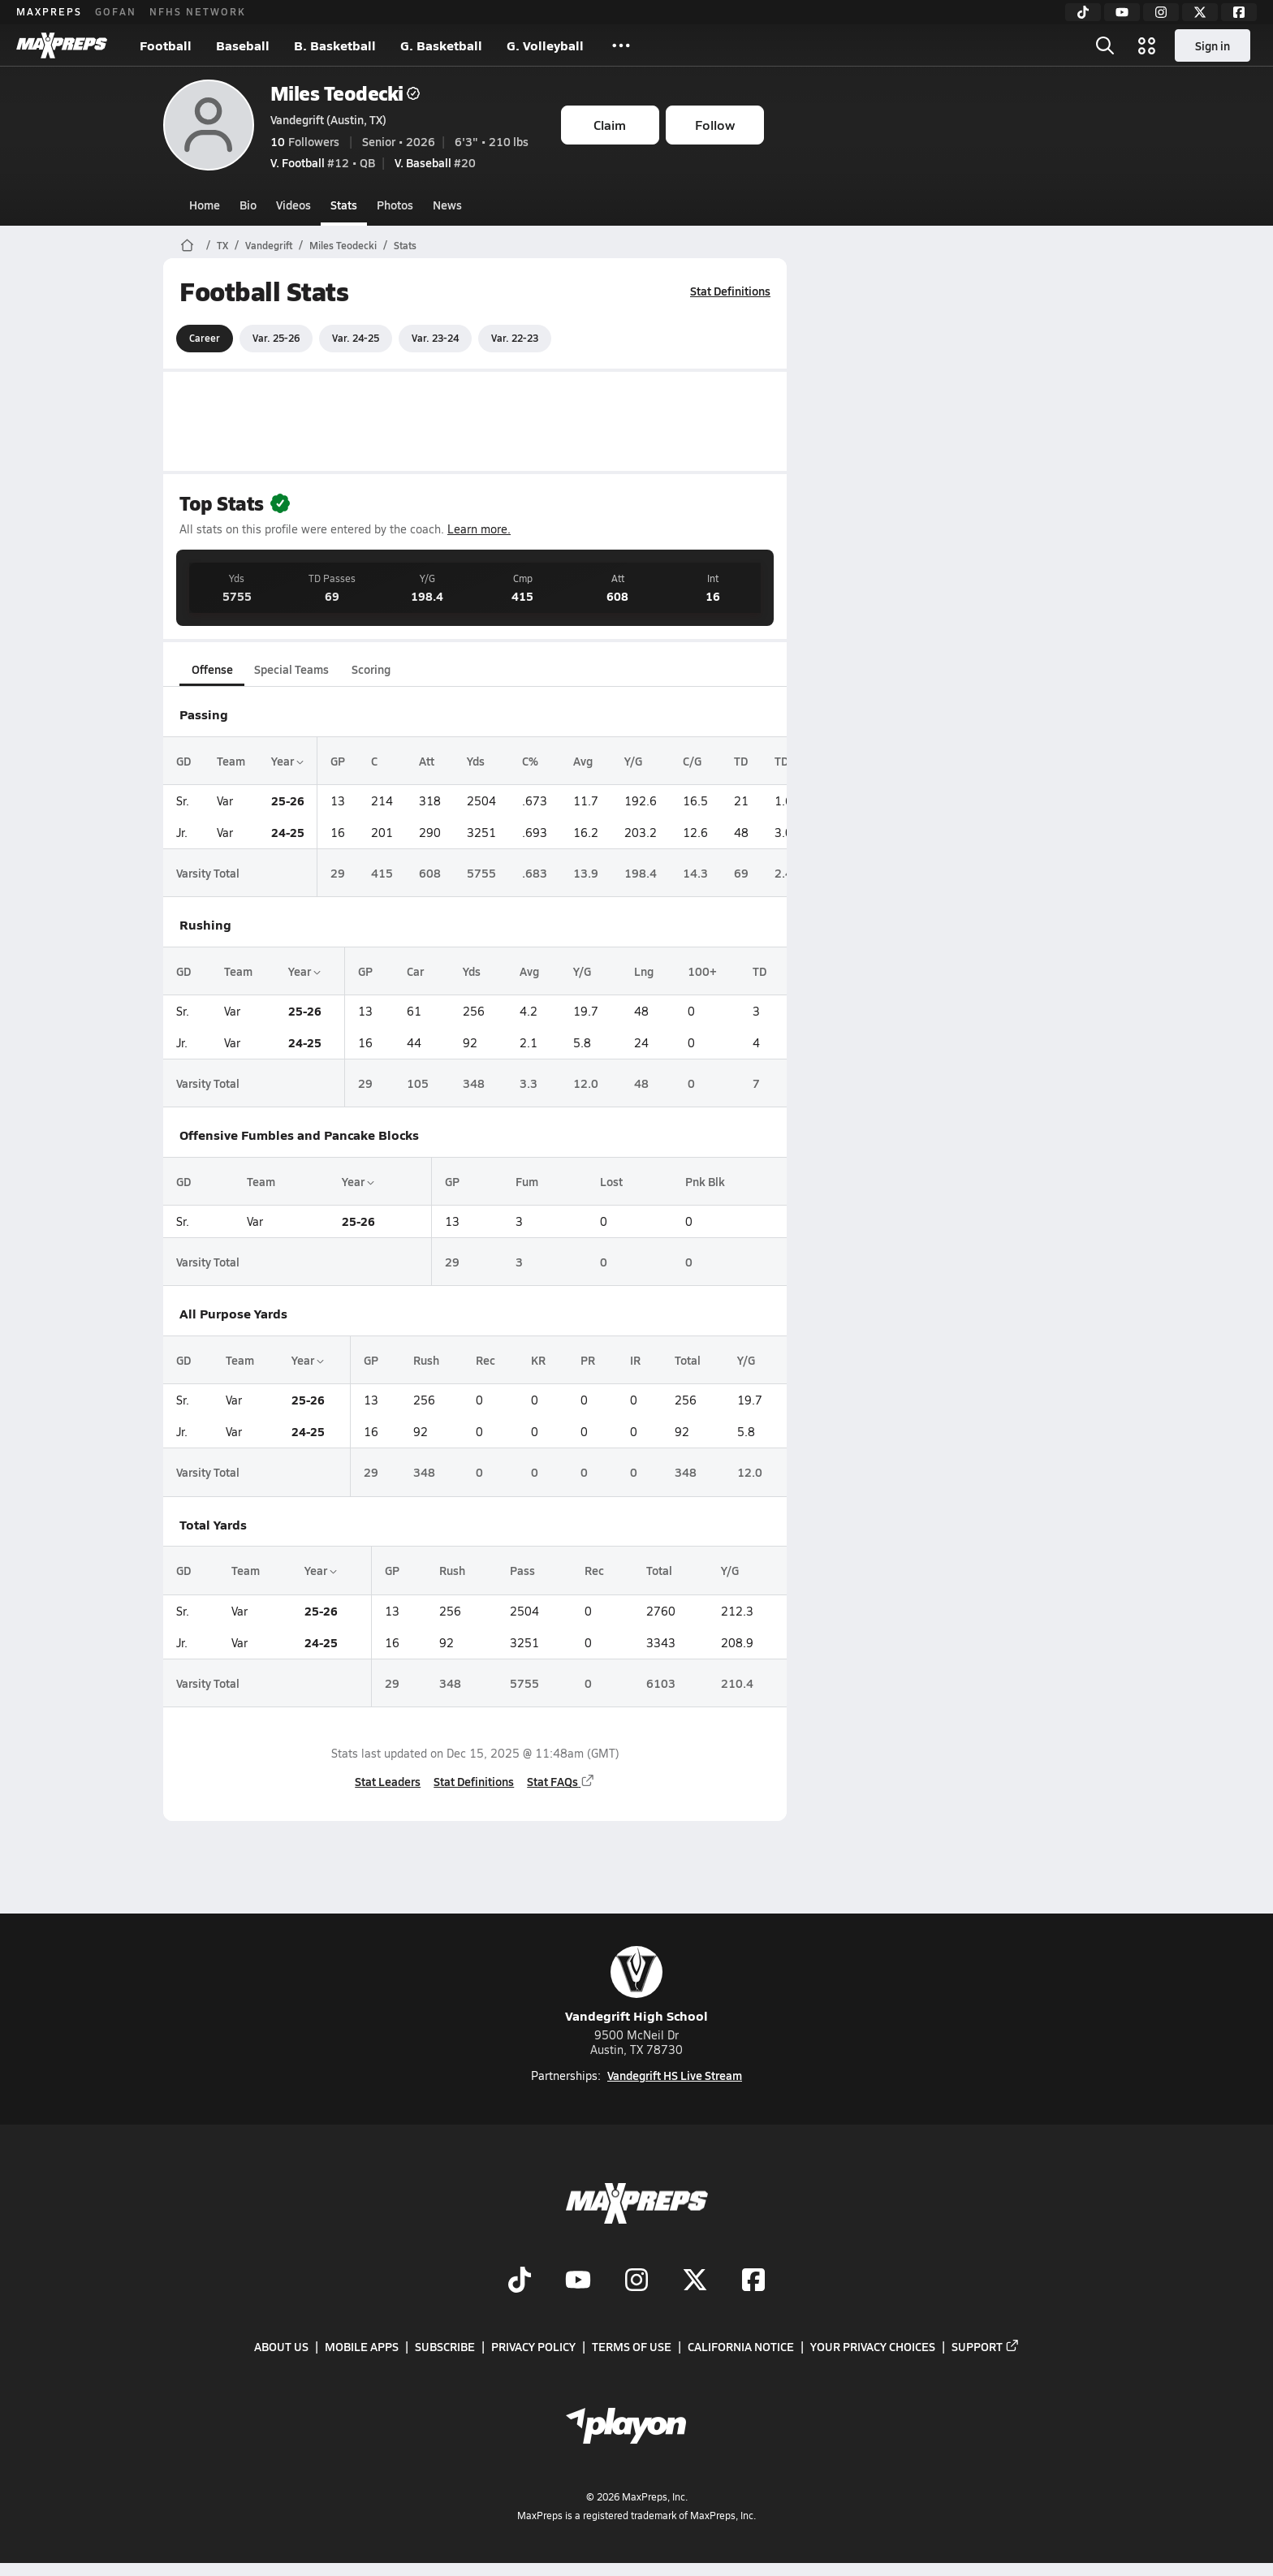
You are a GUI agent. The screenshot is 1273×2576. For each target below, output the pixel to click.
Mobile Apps (362, 2346)
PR (587, 1360)
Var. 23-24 (435, 337)
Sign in (1212, 45)
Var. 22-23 (514, 337)
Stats (343, 204)
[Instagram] (1161, 12)
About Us (281, 2346)
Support (986, 2346)
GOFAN (115, 11)
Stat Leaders (388, 1781)
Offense (211, 669)
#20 (435, 162)
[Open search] (1105, 45)
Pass (522, 1570)
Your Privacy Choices (872, 2346)
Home (204, 204)
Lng (643, 971)
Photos (395, 204)
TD (741, 760)
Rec (485, 1360)
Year (287, 760)
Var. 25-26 (276, 337)
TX (222, 245)
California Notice (741, 2346)
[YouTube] (1122, 12)
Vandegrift (268, 245)
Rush (425, 1360)
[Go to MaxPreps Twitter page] (695, 2281)
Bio (248, 204)
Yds (476, 760)
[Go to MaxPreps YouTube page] (578, 2281)
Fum (526, 1181)
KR (538, 1360)
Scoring (371, 669)
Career (204, 337)
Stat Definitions (730, 291)
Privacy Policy (533, 2346)
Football (166, 45)
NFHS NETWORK (197, 11)
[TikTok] (1083, 12)
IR (634, 1360)
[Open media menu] (1147, 45)
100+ (701, 971)
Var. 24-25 (355, 337)
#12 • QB (322, 162)
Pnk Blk (704, 1181)
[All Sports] (621, 45)
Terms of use (631, 2346)
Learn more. (479, 529)
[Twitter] (1200, 12)
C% (530, 760)
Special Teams (291, 669)
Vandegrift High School (636, 1985)
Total (687, 1360)
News (447, 204)
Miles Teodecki (345, 93)
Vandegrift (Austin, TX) (328, 119)
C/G (692, 760)
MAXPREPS (49, 11)
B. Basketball (335, 45)
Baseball (243, 45)
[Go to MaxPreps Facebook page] (753, 2281)
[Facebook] (1239, 12)
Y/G (633, 760)
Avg (583, 760)
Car (414, 971)
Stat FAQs (561, 1781)
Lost (611, 1181)
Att (426, 760)
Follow (715, 124)
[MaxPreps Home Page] (187, 245)
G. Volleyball (545, 45)
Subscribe (445, 2346)
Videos (293, 204)
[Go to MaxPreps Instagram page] (636, 2281)
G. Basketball (441, 45)
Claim (609, 124)
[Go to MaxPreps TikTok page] (520, 2281)
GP (337, 760)
